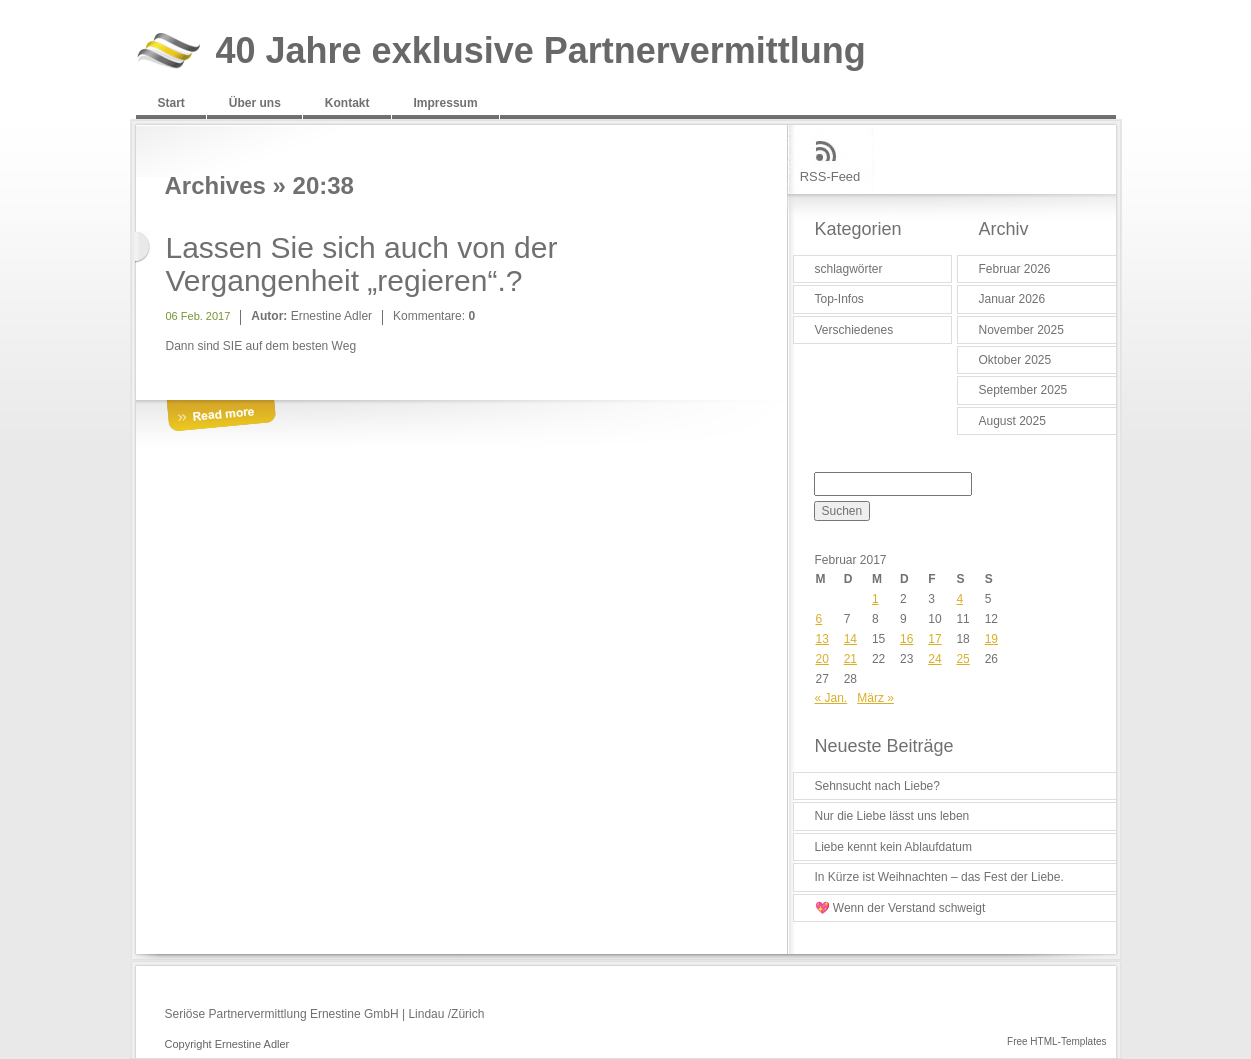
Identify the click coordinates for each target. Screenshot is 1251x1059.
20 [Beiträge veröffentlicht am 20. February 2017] (822, 659)
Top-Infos (839, 299)
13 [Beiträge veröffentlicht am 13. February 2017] (822, 639)
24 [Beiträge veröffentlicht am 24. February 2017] (934, 659)
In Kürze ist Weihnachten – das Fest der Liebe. (939, 877)
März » (875, 698)
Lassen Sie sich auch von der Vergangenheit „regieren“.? (362, 264)
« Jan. (831, 698)
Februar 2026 (1015, 269)
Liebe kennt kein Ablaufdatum (893, 847)
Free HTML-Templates (1056, 1041)
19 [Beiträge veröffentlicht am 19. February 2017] (991, 639)
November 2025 (1021, 330)
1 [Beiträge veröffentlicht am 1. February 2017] (875, 599)
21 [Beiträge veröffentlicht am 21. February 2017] (850, 659)
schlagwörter (849, 269)
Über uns (255, 103)
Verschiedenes (854, 330)
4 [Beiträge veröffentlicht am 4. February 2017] (959, 599)
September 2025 (1023, 390)
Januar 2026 (1012, 299)
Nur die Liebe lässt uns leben (892, 816)
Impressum (446, 103)
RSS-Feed (830, 176)
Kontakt (347, 103)
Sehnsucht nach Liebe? (877, 786)
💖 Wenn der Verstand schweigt (900, 908)
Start (171, 103)
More (221, 416)
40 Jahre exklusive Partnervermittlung (541, 51)
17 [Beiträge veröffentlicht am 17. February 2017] (934, 639)
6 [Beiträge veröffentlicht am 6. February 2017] (819, 619)
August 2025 (1012, 421)
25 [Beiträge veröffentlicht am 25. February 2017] (962, 659)
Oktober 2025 (1015, 360)
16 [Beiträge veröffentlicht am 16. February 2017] (906, 639)
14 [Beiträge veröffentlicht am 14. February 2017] (850, 639)
